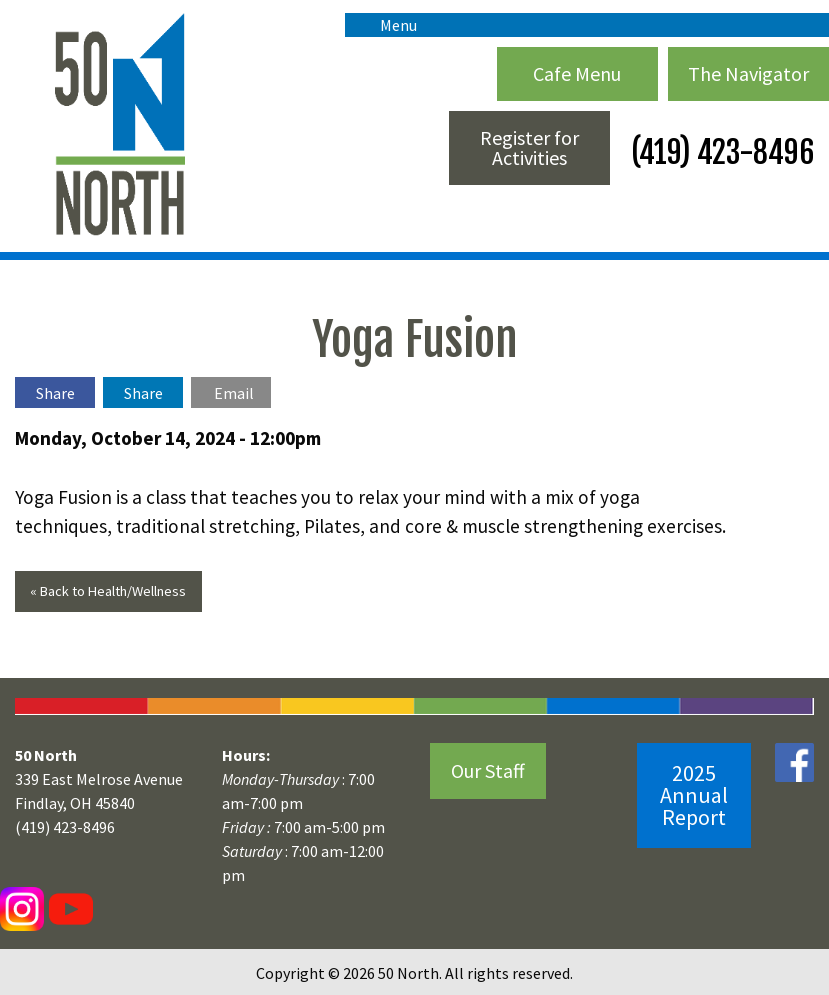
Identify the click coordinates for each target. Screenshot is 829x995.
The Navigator (748, 73)
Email (234, 393)
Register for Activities (529, 147)
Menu (388, 25)
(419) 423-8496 (719, 152)
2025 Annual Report (694, 795)
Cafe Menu (577, 73)
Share (55, 393)
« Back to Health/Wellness (108, 591)
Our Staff (488, 770)
